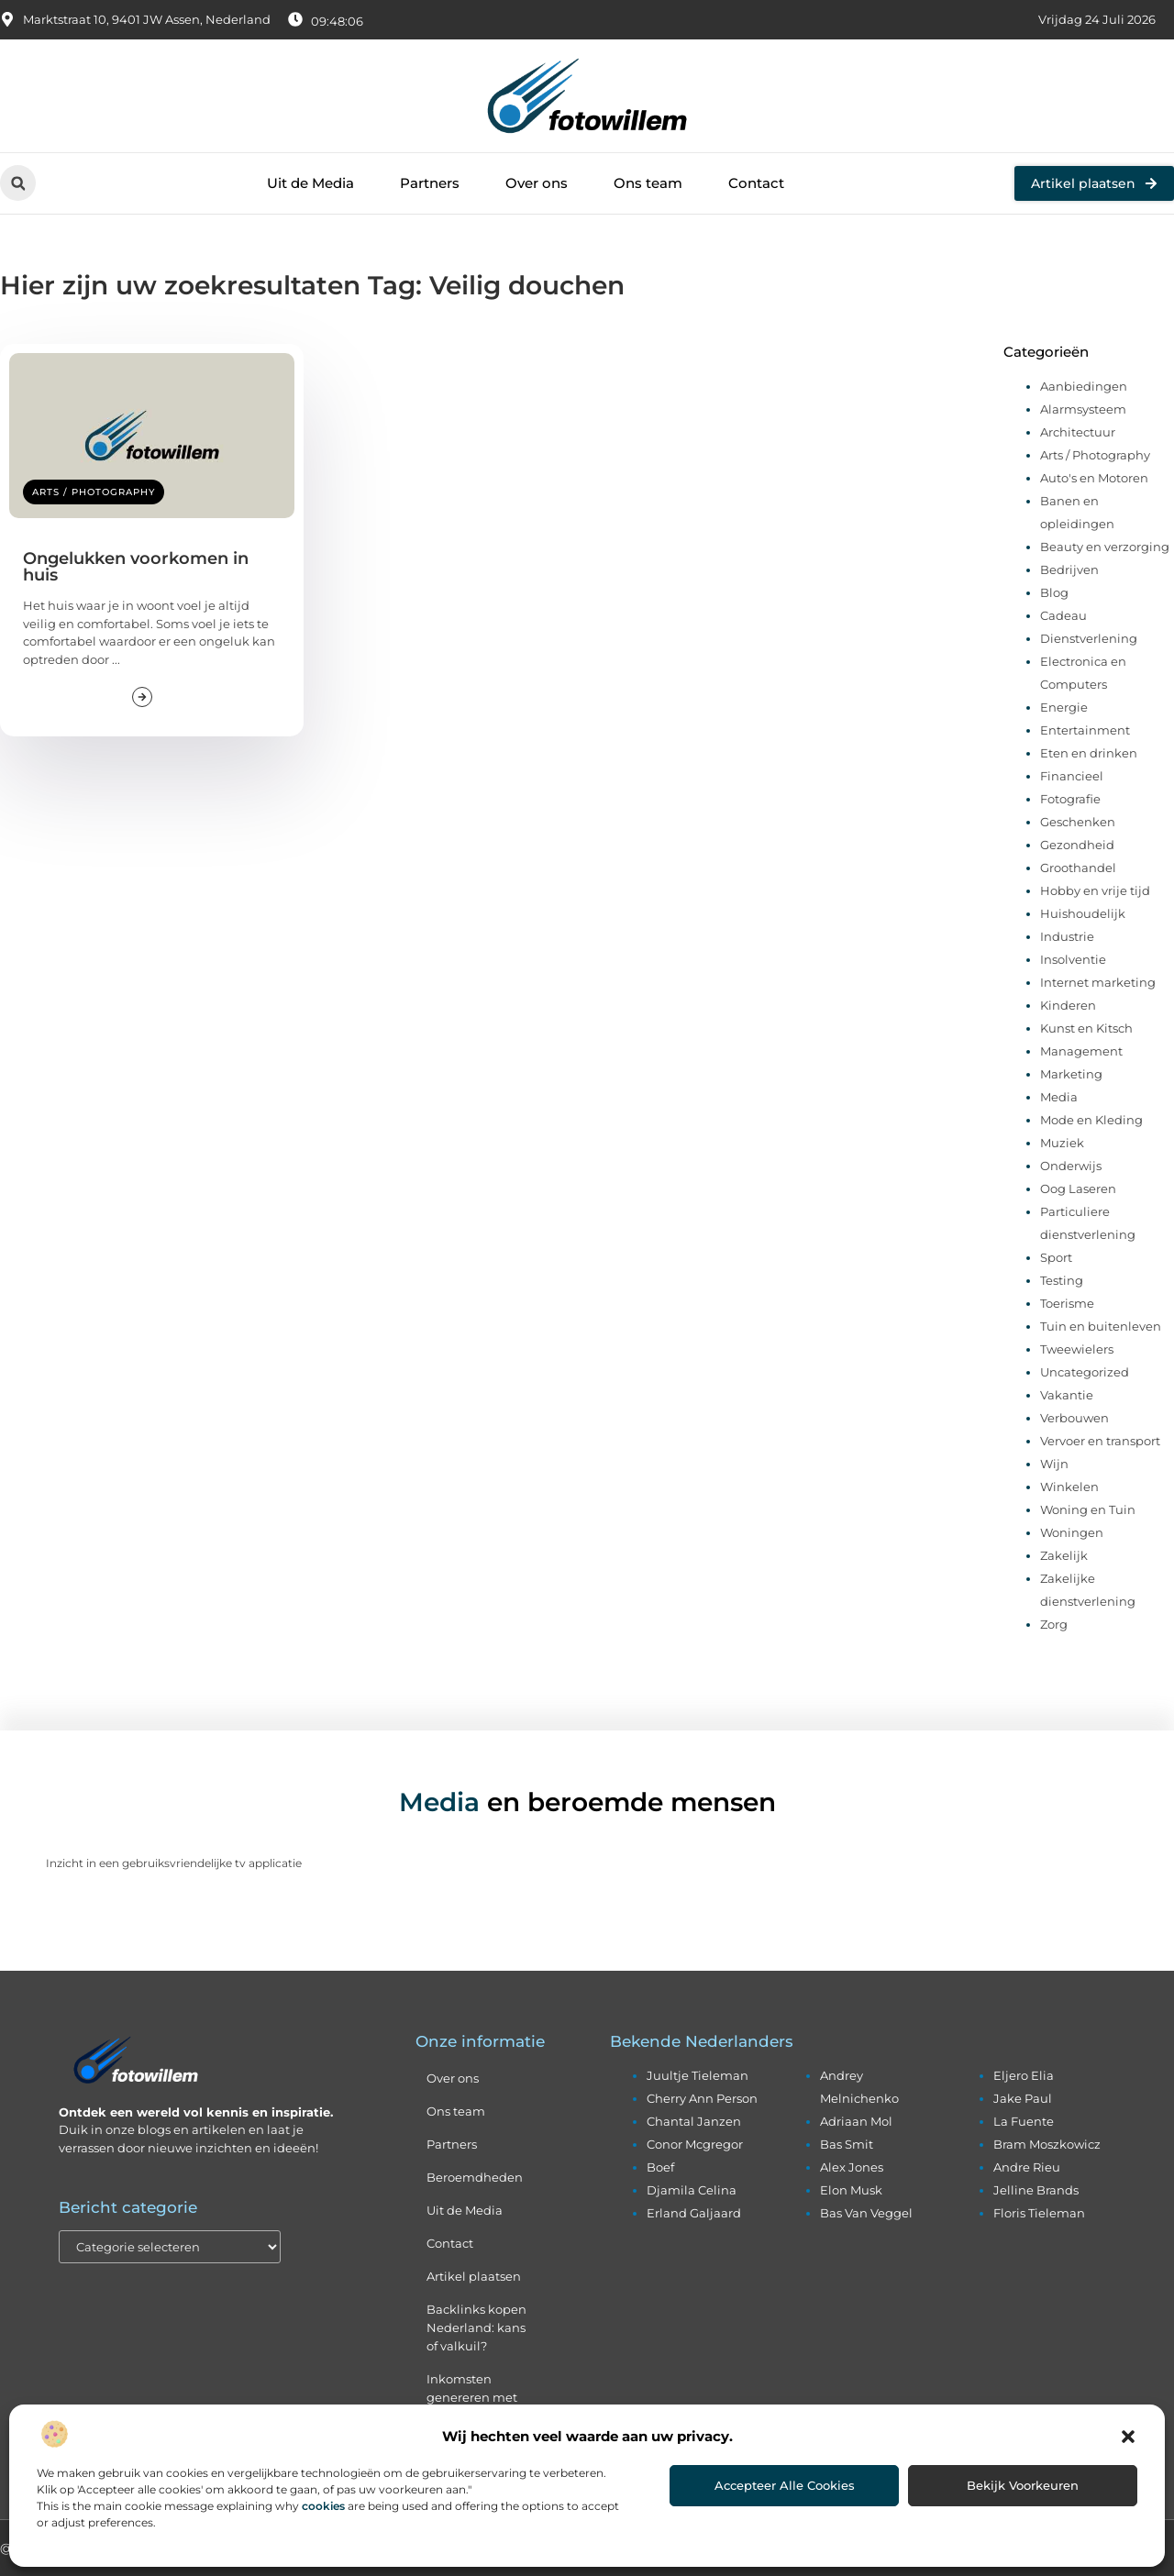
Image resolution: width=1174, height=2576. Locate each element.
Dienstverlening (1088, 638)
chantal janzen (694, 2121)
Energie (1064, 707)
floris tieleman (1039, 2213)
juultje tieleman (697, 2075)
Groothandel (1078, 867)
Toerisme (1067, 1303)
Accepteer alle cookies (784, 2485)
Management (1081, 1051)
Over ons (536, 183)
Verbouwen (1074, 1417)
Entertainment (1085, 730)
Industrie (1067, 936)
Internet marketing (1098, 982)
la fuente (1023, 2121)
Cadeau (1063, 615)
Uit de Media (310, 183)
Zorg (1054, 1624)
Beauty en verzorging (1104, 546)
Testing (1061, 1280)
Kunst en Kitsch (1086, 1028)
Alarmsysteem (1083, 409)
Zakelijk (1064, 1555)
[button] (1128, 2436)
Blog (1054, 592)
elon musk (851, 2190)
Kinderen (1068, 1005)
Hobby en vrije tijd (1095, 890)
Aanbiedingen (1083, 386)
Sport (1056, 1257)
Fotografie (1070, 798)
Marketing (1071, 1074)
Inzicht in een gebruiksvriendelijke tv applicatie (174, 1863)
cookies (323, 2506)
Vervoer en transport (1100, 1440)
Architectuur (1077, 432)
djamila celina (692, 2190)
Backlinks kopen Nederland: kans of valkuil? (476, 2327)
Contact (756, 183)
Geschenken (1077, 821)
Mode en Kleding (1091, 1119)
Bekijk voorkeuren (1023, 2485)
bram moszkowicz (1047, 2144)
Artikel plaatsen (473, 2276)
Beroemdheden (474, 2177)
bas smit (846, 2144)
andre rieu (1026, 2167)
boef (660, 2167)
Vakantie (1066, 1395)
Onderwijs (1071, 1165)
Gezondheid (1077, 844)
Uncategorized (1084, 1372)
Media (1059, 1096)
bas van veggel (866, 2213)
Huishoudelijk (1082, 913)
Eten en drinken (1088, 753)
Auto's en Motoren (1094, 477)
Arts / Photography (93, 492)
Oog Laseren (1078, 1188)
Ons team (648, 183)
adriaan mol (856, 2121)
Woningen (1071, 1532)
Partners (430, 183)
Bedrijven (1069, 569)
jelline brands (1036, 2190)
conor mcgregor (695, 2144)
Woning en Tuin (1087, 1509)
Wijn (1054, 1463)
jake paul (1022, 2098)
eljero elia (1023, 2075)
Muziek (1062, 1142)
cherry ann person (702, 2098)
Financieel (1071, 775)
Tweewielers (1076, 1349)
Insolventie (1073, 959)
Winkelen (1069, 1486)
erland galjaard (694, 2213)
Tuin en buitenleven (1100, 1326)
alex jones (851, 2167)
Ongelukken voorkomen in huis (136, 566)
